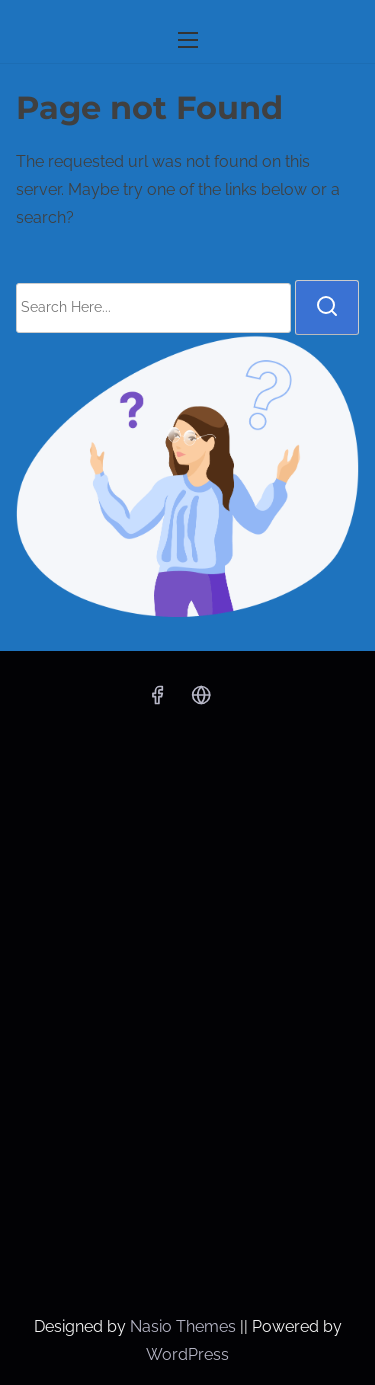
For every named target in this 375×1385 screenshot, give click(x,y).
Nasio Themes (185, 1326)
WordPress (187, 1354)
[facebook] (157, 701)
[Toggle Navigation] (187, 39)
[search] (327, 307)
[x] (201, 701)
